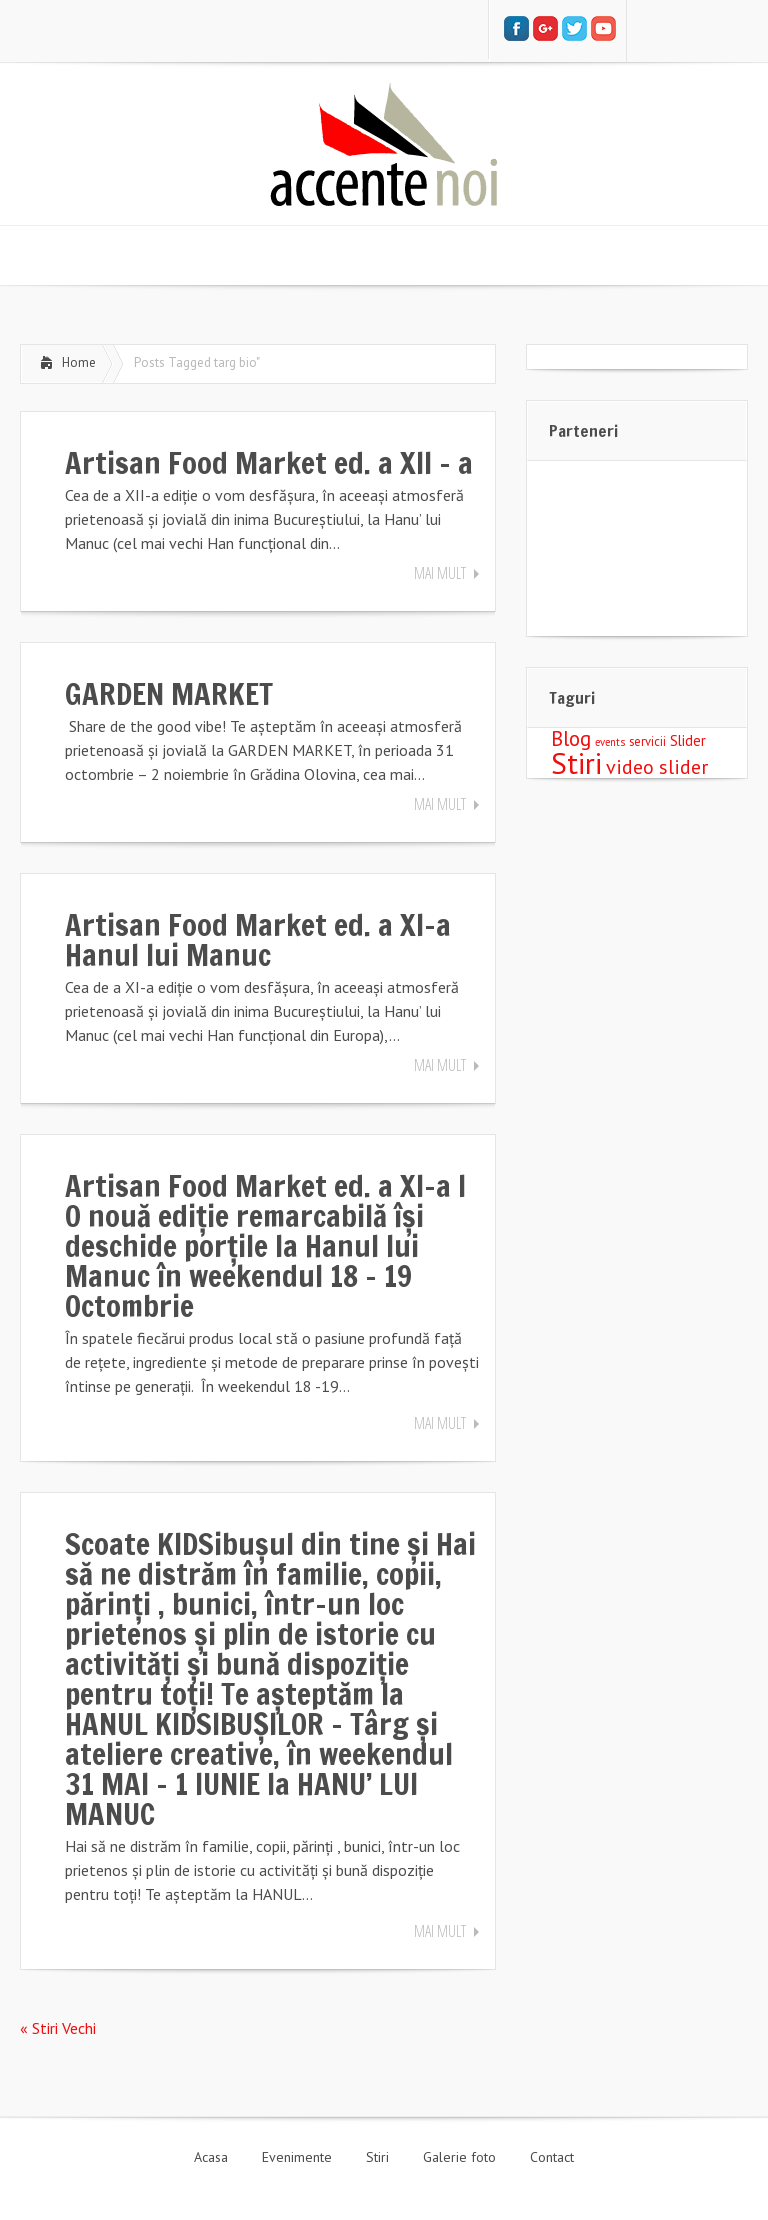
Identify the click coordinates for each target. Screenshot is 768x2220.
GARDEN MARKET (169, 693)
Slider (688, 740)
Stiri (576, 763)
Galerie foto (459, 2157)
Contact (552, 2157)
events (610, 742)
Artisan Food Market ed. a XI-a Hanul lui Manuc (258, 939)
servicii (647, 741)
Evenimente (297, 2157)
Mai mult (440, 573)
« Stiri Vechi (58, 2028)
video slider (657, 767)
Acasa (211, 2157)
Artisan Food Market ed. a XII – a (269, 462)
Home (79, 362)
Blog (571, 738)
